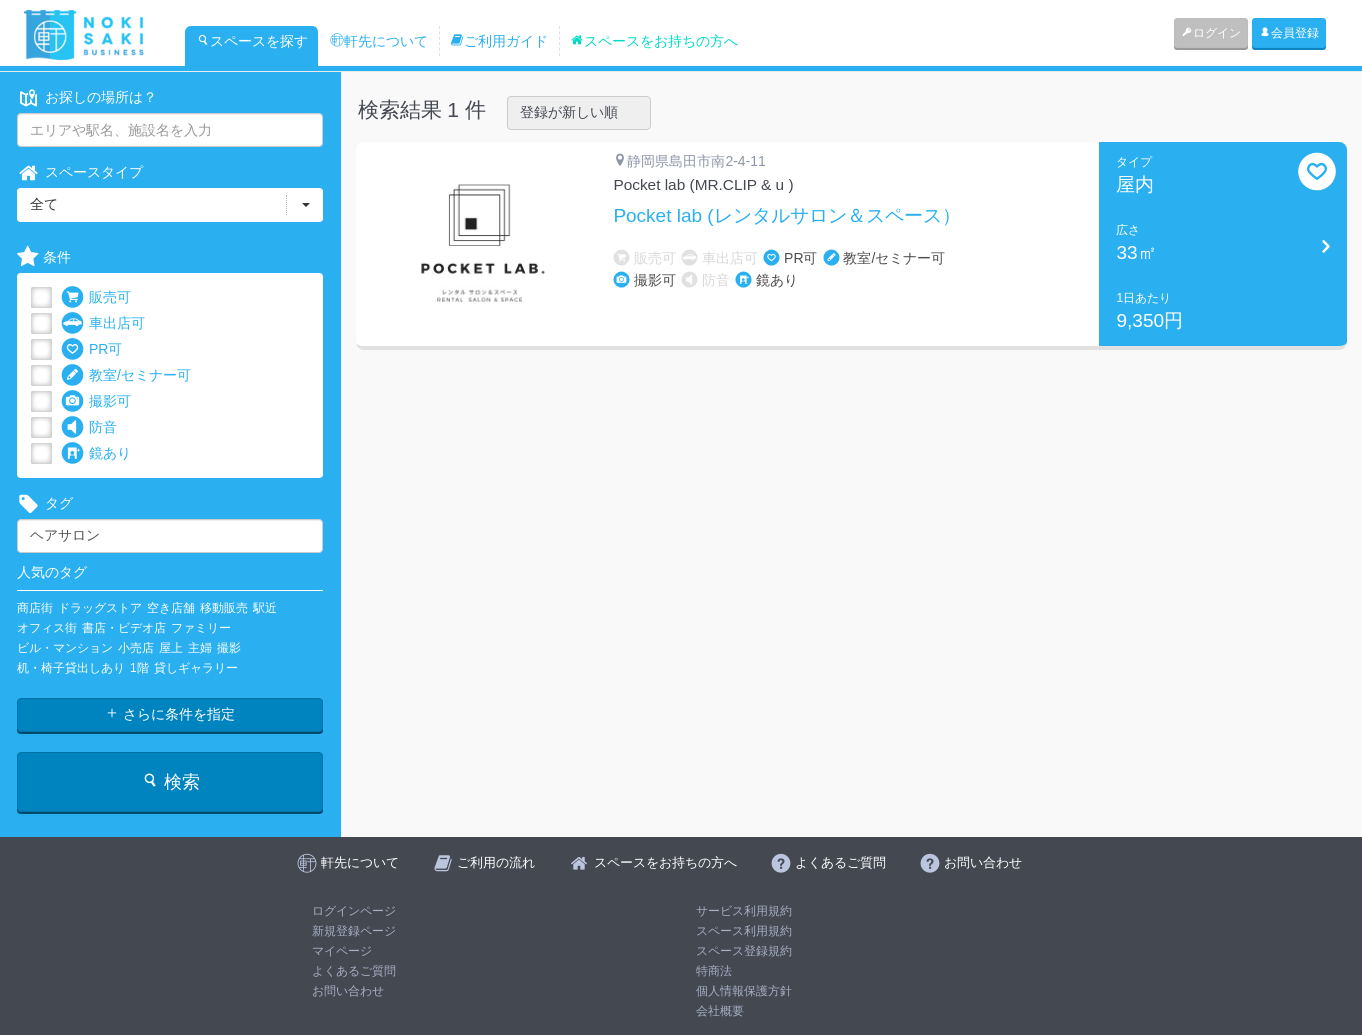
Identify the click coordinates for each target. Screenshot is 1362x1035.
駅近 (265, 608)
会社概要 (720, 1011)
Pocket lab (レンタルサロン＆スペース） (786, 216)
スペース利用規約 (744, 931)
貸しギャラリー (196, 668)
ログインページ (354, 911)
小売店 (136, 648)
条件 (44, 257)
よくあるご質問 (354, 971)
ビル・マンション (65, 648)
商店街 (35, 608)
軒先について (379, 41)
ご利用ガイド (499, 41)
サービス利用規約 (744, 911)
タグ (45, 503)
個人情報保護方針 (744, 991)
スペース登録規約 (744, 951)
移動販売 (224, 608)
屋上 (171, 648)
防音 (89, 427)
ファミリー (201, 628)
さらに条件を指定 (170, 714)
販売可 (96, 297)
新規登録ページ (354, 931)
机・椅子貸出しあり (71, 668)
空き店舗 (171, 608)
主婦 (200, 648)
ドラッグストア (100, 608)
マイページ (342, 951)
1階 (139, 668)
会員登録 (1289, 33)
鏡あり (96, 453)
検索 (170, 781)
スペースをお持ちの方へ (654, 41)
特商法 (714, 971)
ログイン (1211, 33)
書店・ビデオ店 (124, 628)
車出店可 (103, 323)
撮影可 (96, 401)
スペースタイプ (80, 172)
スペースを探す (252, 41)
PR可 (91, 349)
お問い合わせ (348, 991)
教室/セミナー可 (126, 375)
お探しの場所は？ (87, 97)
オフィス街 (47, 628)
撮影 (229, 648)
